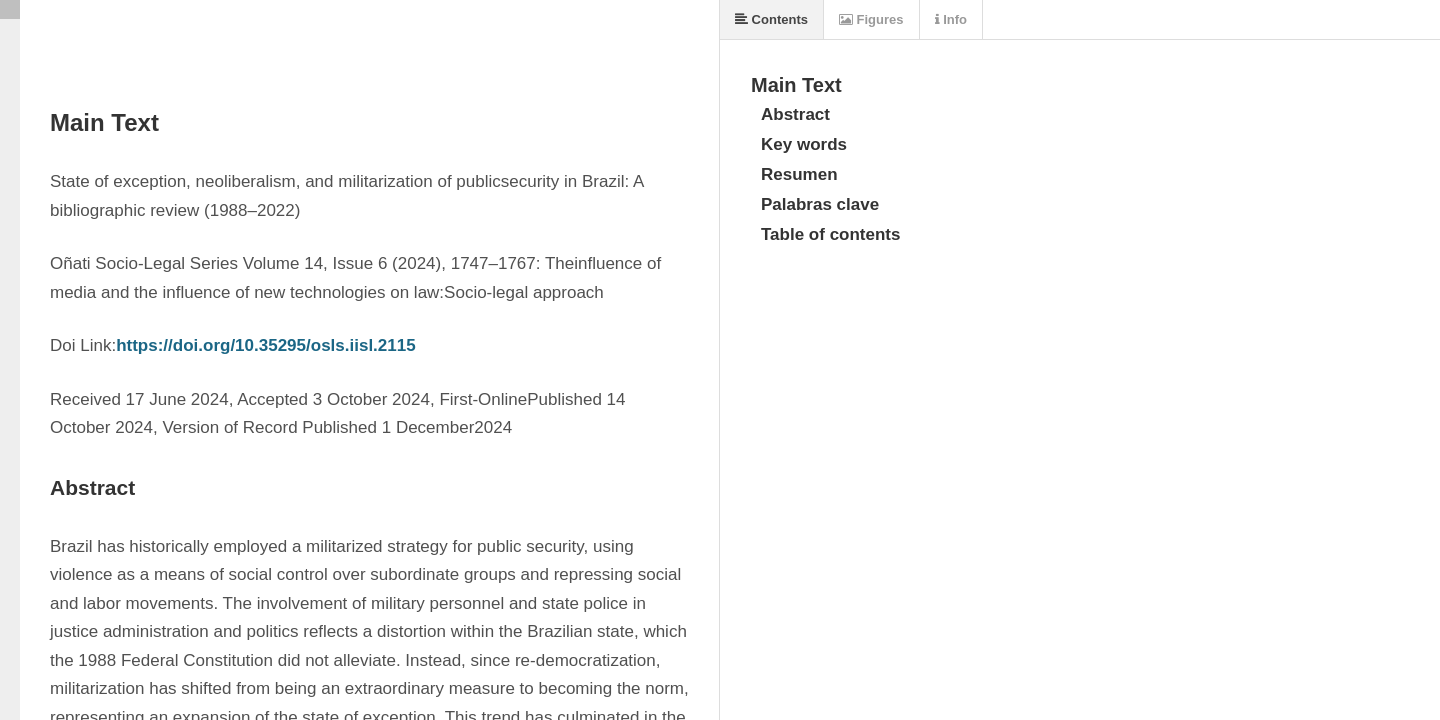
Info (951, 19)
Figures (871, 19)
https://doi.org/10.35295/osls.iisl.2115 (266, 345)
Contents (771, 19)
